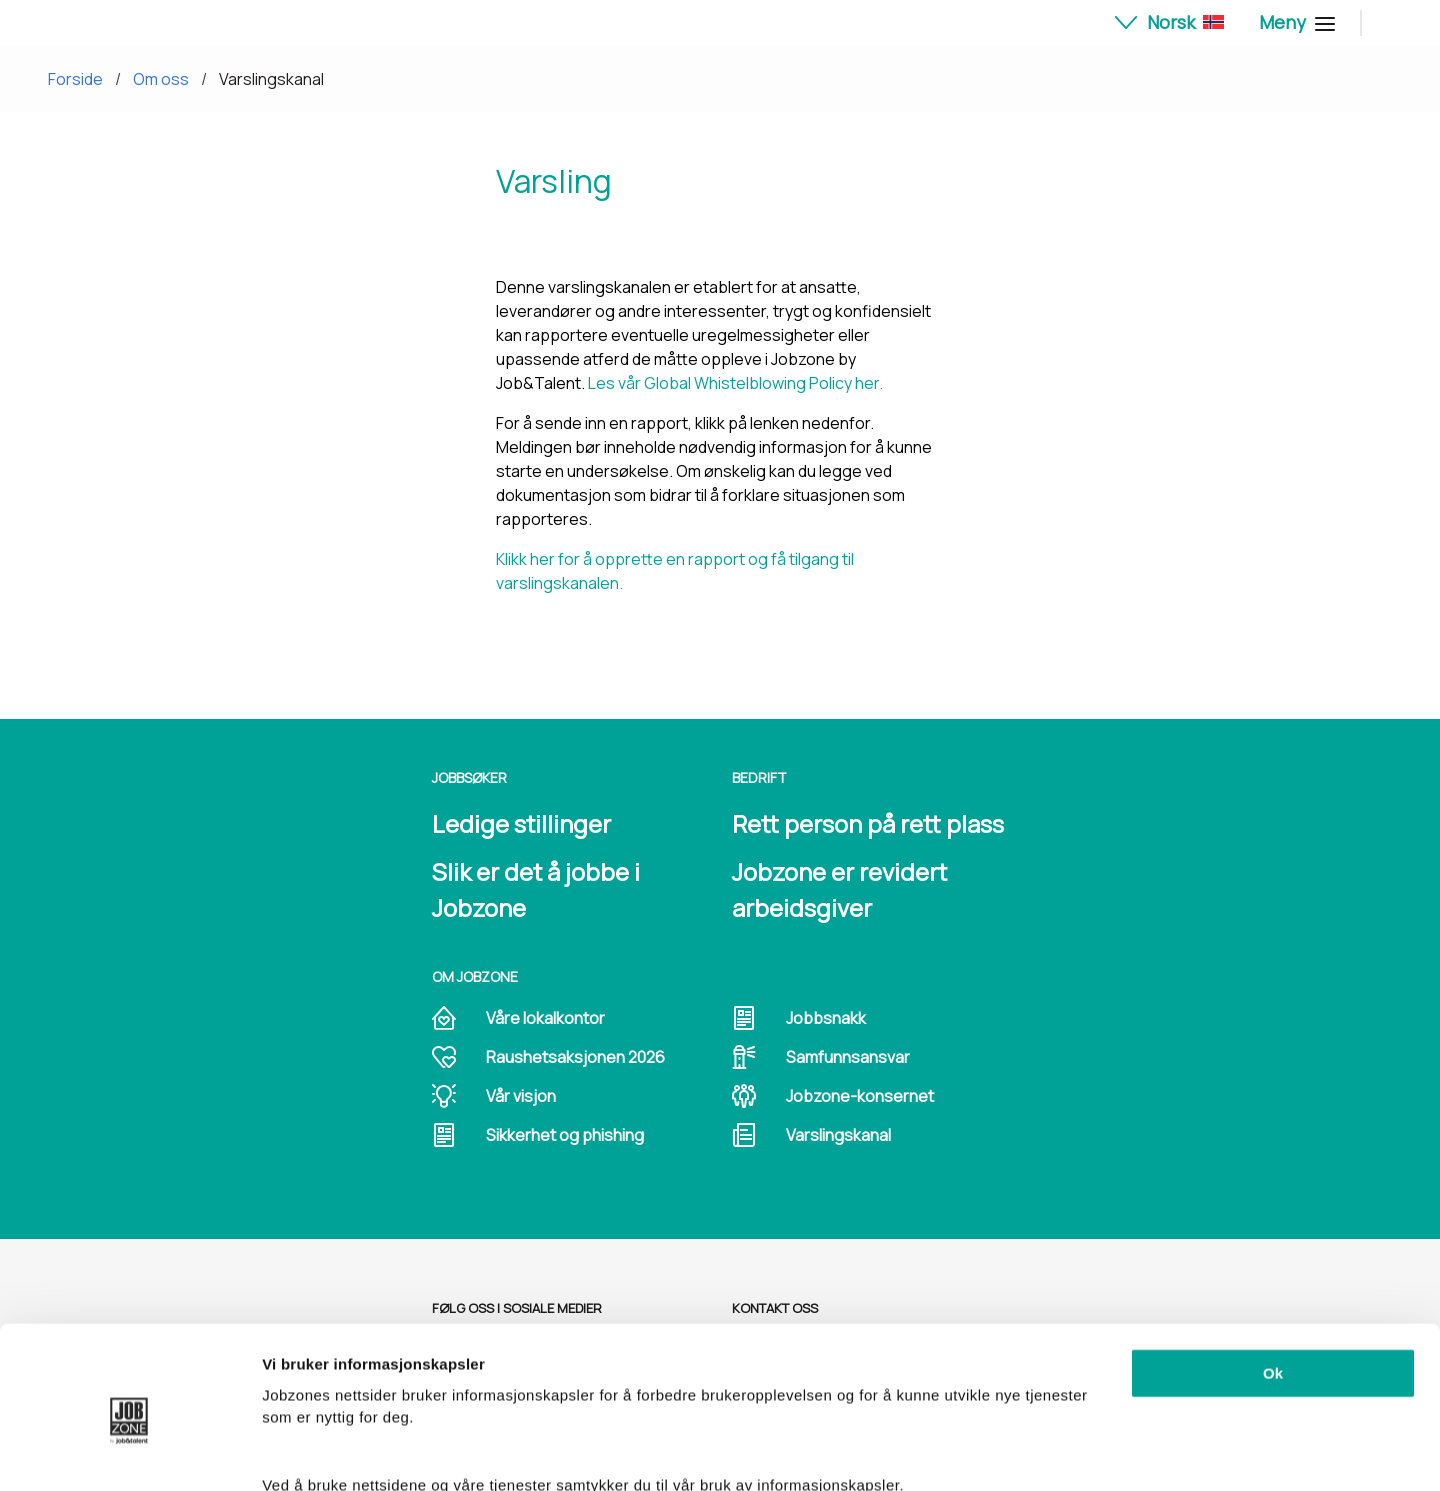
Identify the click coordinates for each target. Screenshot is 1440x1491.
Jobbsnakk (826, 1018)
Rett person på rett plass (868, 823)
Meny (1294, 22)
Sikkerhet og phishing (565, 1135)
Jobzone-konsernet (860, 1096)
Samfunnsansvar (848, 1057)
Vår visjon (521, 1096)
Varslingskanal (271, 79)
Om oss (161, 79)
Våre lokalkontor (545, 1018)
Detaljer (290, 1451)
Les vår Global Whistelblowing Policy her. (735, 383)
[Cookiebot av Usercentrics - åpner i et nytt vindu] (129, 1452)
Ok (1273, 1284)
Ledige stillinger (521, 823)
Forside (75, 79)
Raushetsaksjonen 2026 (575, 1057)
